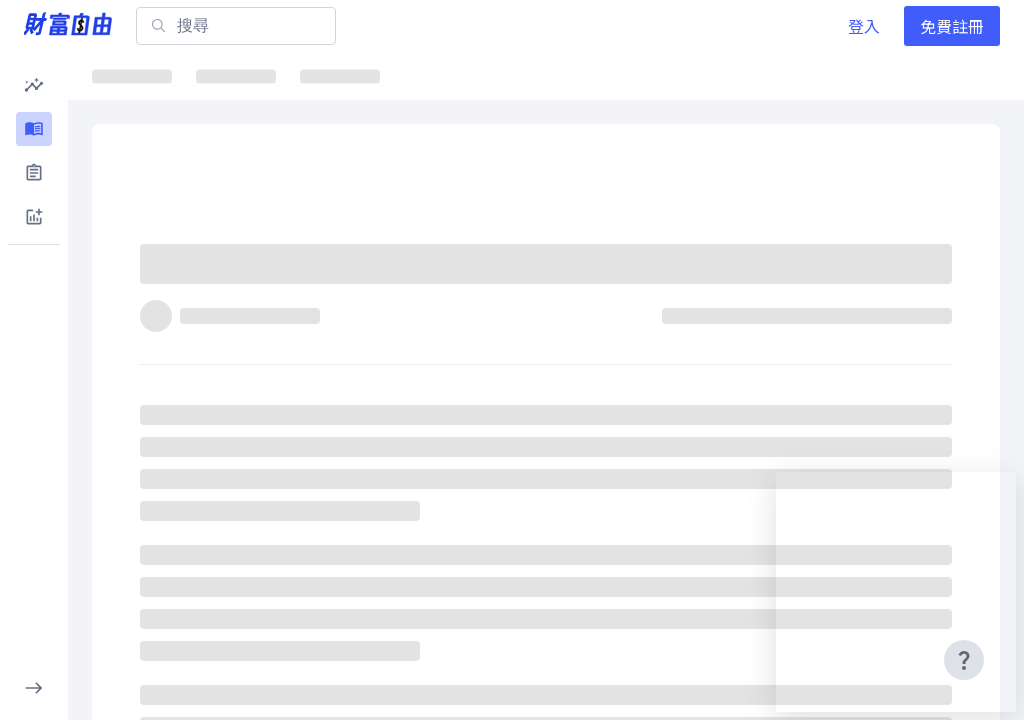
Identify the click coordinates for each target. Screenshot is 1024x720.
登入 (864, 26)
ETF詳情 (519, 75)
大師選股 (758, 75)
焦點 (236, 75)
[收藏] (960, 273)
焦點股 (417, 75)
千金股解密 (638, 75)
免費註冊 (952, 26)
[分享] (912, 273)
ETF (331, 75)
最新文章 (140, 75)
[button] (34, 85)
